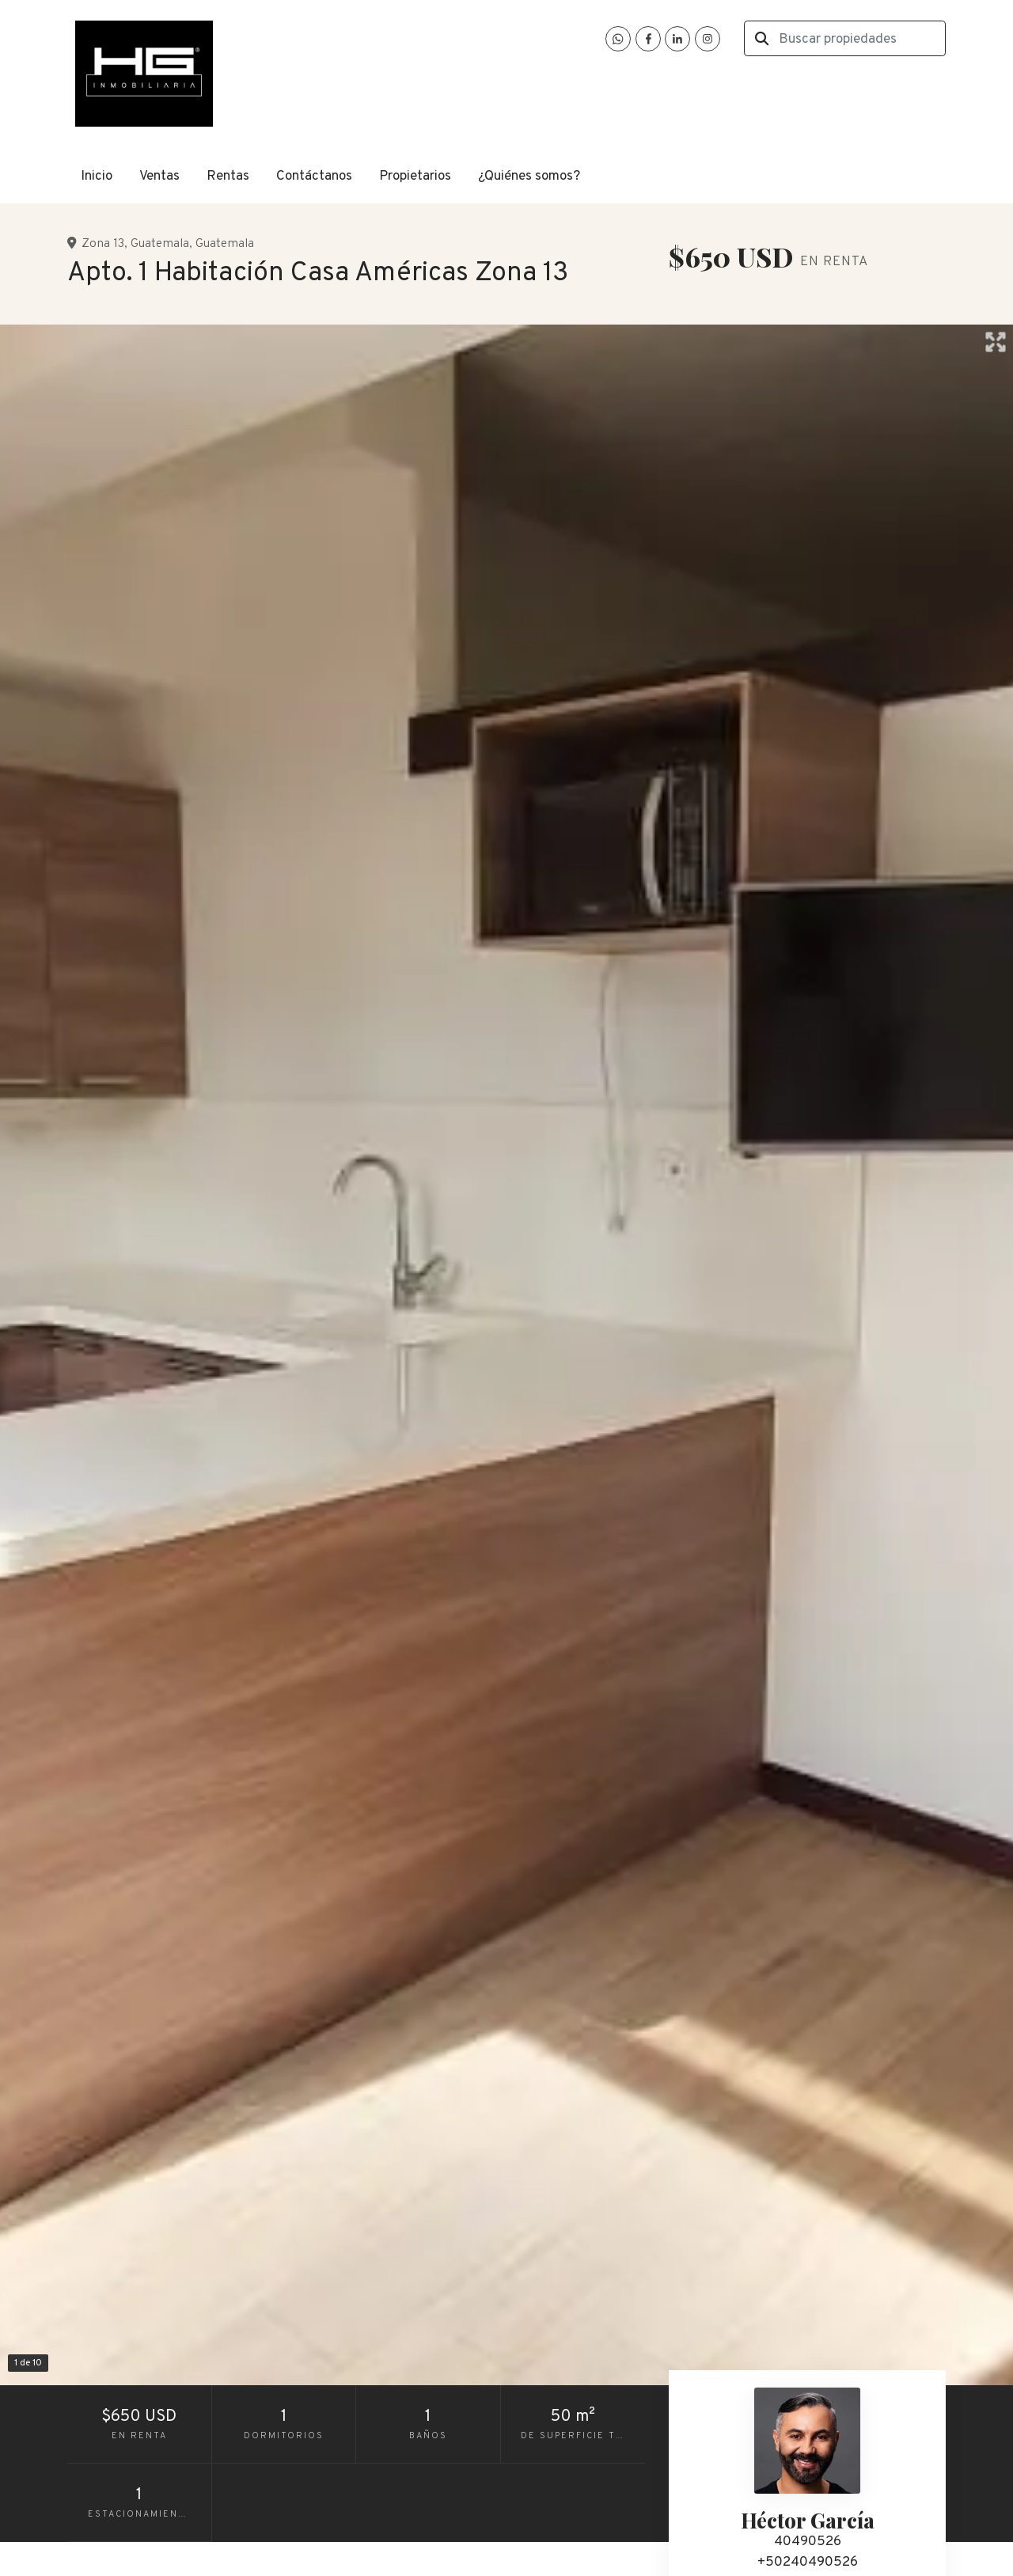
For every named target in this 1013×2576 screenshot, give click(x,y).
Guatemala (160, 244)
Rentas (228, 176)
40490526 (807, 2542)
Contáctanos (314, 176)
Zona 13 (103, 244)
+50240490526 (807, 2562)
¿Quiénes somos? (529, 176)
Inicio (96, 176)
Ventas (159, 176)
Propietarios (415, 176)
